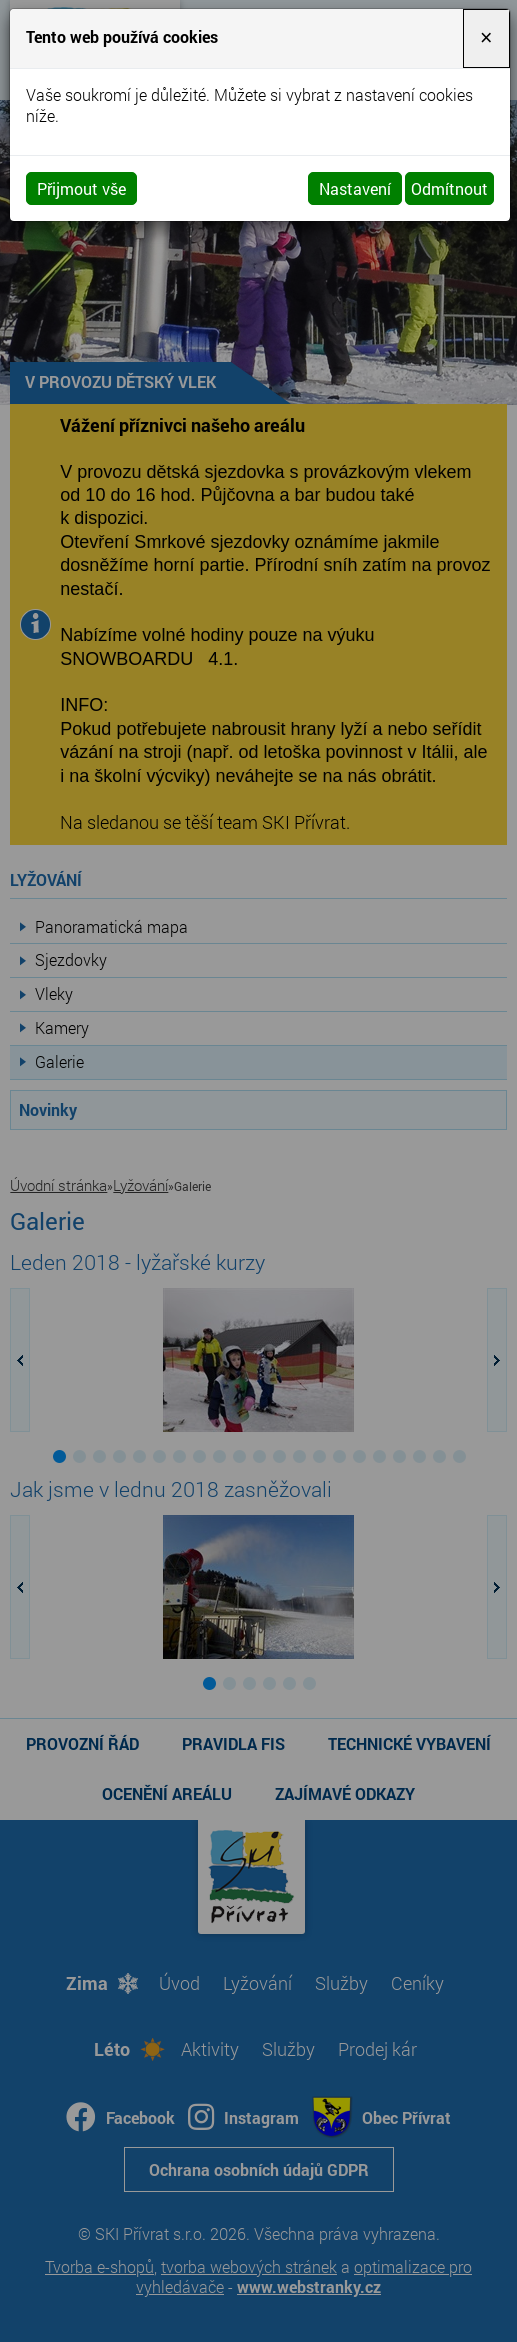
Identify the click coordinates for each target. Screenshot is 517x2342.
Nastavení (355, 188)
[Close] (486, 38)
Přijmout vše (81, 188)
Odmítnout (449, 188)
